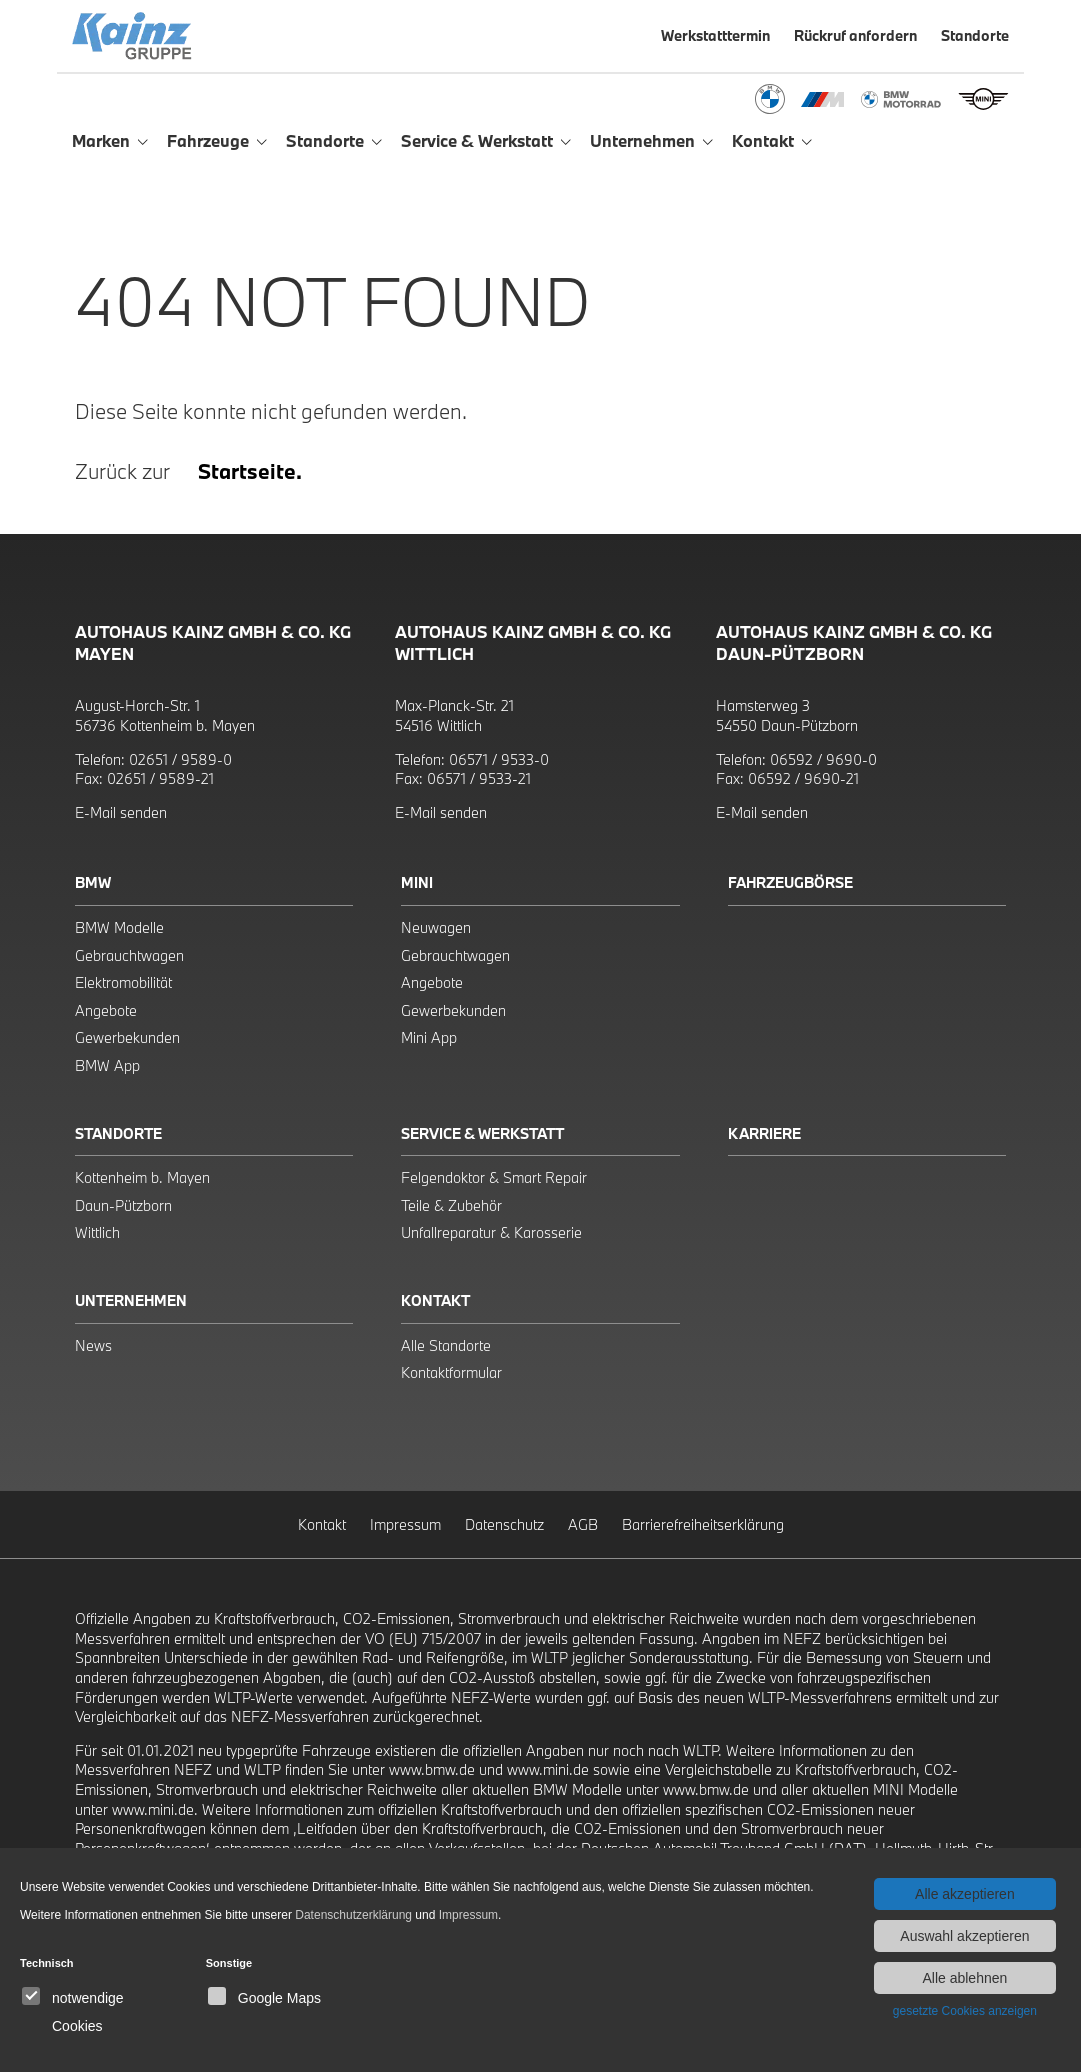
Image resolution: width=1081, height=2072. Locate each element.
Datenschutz (504, 1524)
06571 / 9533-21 (479, 778)
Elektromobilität (123, 982)
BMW (93, 882)
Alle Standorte (446, 1345)
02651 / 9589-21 (160, 778)
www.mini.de (548, 1769)
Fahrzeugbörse (790, 882)
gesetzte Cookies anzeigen (965, 2011)
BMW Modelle (119, 927)
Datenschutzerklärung (353, 1915)
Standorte (118, 1133)
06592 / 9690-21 (803, 778)
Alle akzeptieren (965, 1894)
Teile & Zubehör (451, 1205)
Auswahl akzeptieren (964, 1936)
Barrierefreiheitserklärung (703, 1524)
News (93, 1345)
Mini (417, 882)
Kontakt (435, 1300)
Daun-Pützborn (123, 1205)
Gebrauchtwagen (129, 955)
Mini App (429, 1037)
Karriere (764, 1133)
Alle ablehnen (964, 1978)
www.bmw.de (432, 1769)
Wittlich (97, 1232)
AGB (583, 1524)
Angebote (106, 1010)
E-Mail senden (121, 812)
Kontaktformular (451, 1372)
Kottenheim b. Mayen (142, 1177)
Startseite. (250, 471)
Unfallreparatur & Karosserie (491, 1232)
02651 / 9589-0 (180, 759)
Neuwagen (436, 927)
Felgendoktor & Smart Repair (494, 1177)
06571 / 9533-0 (499, 759)
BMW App (107, 1065)
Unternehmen (131, 1300)
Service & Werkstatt (482, 1133)
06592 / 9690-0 (823, 759)
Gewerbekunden (127, 1037)
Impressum (405, 1524)
